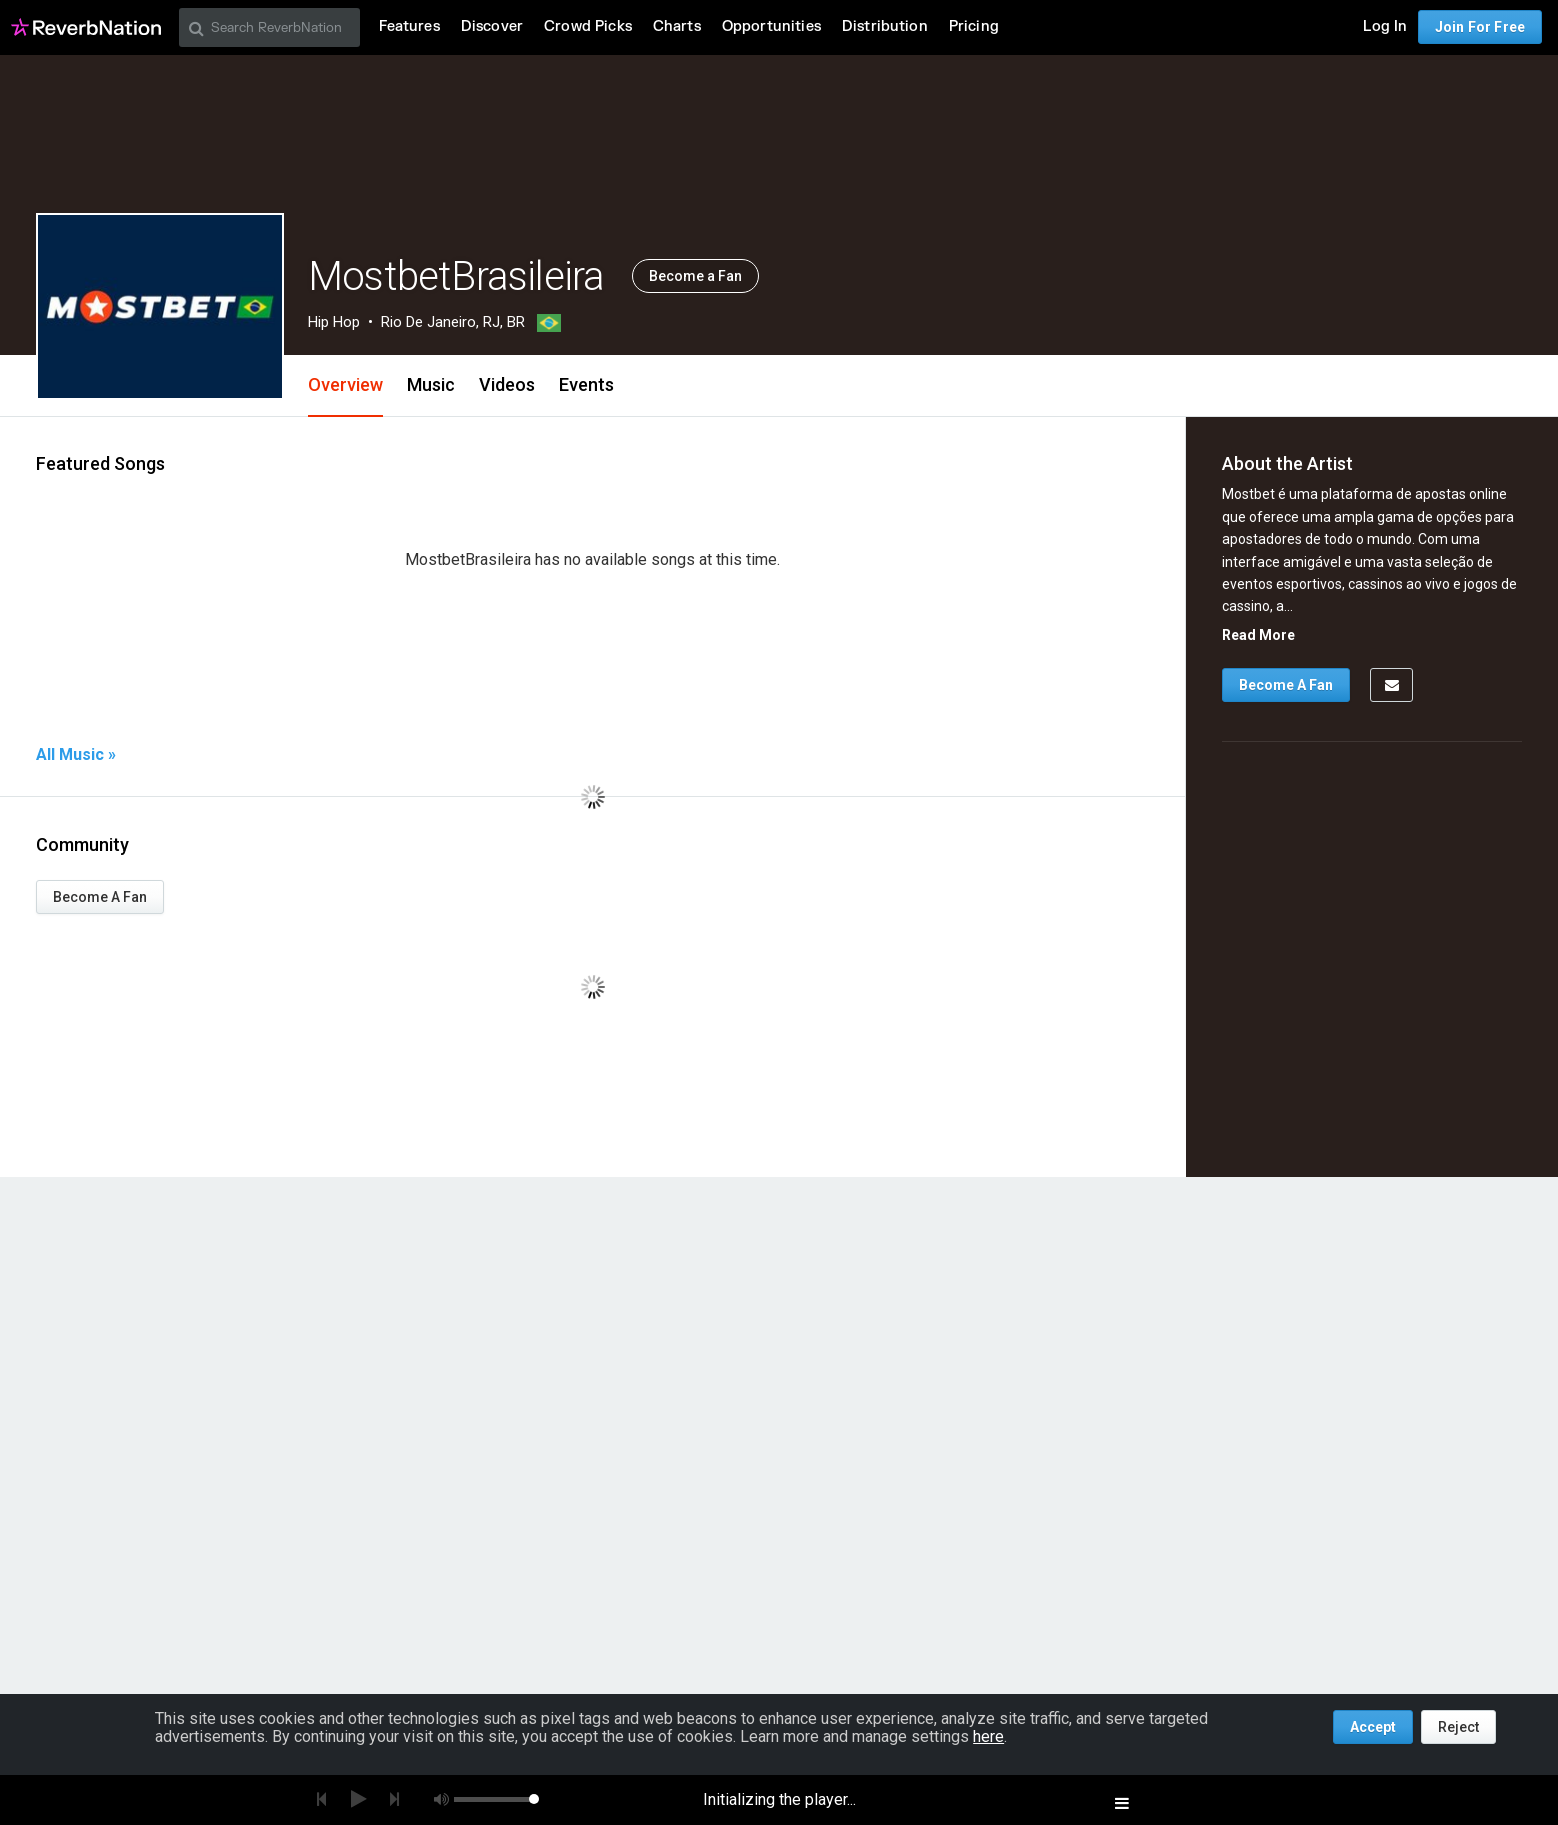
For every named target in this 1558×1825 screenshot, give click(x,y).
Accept (1373, 1727)
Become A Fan (100, 897)
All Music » (76, 755)
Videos (507, 384)
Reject (1458, 1727)
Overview (345, 384)
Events (586, 384)
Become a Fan (695, 276)
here (988, 1736)
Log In (1385, 26)
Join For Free (1480, 27)
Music (431, 384)
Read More (1258, 635)
